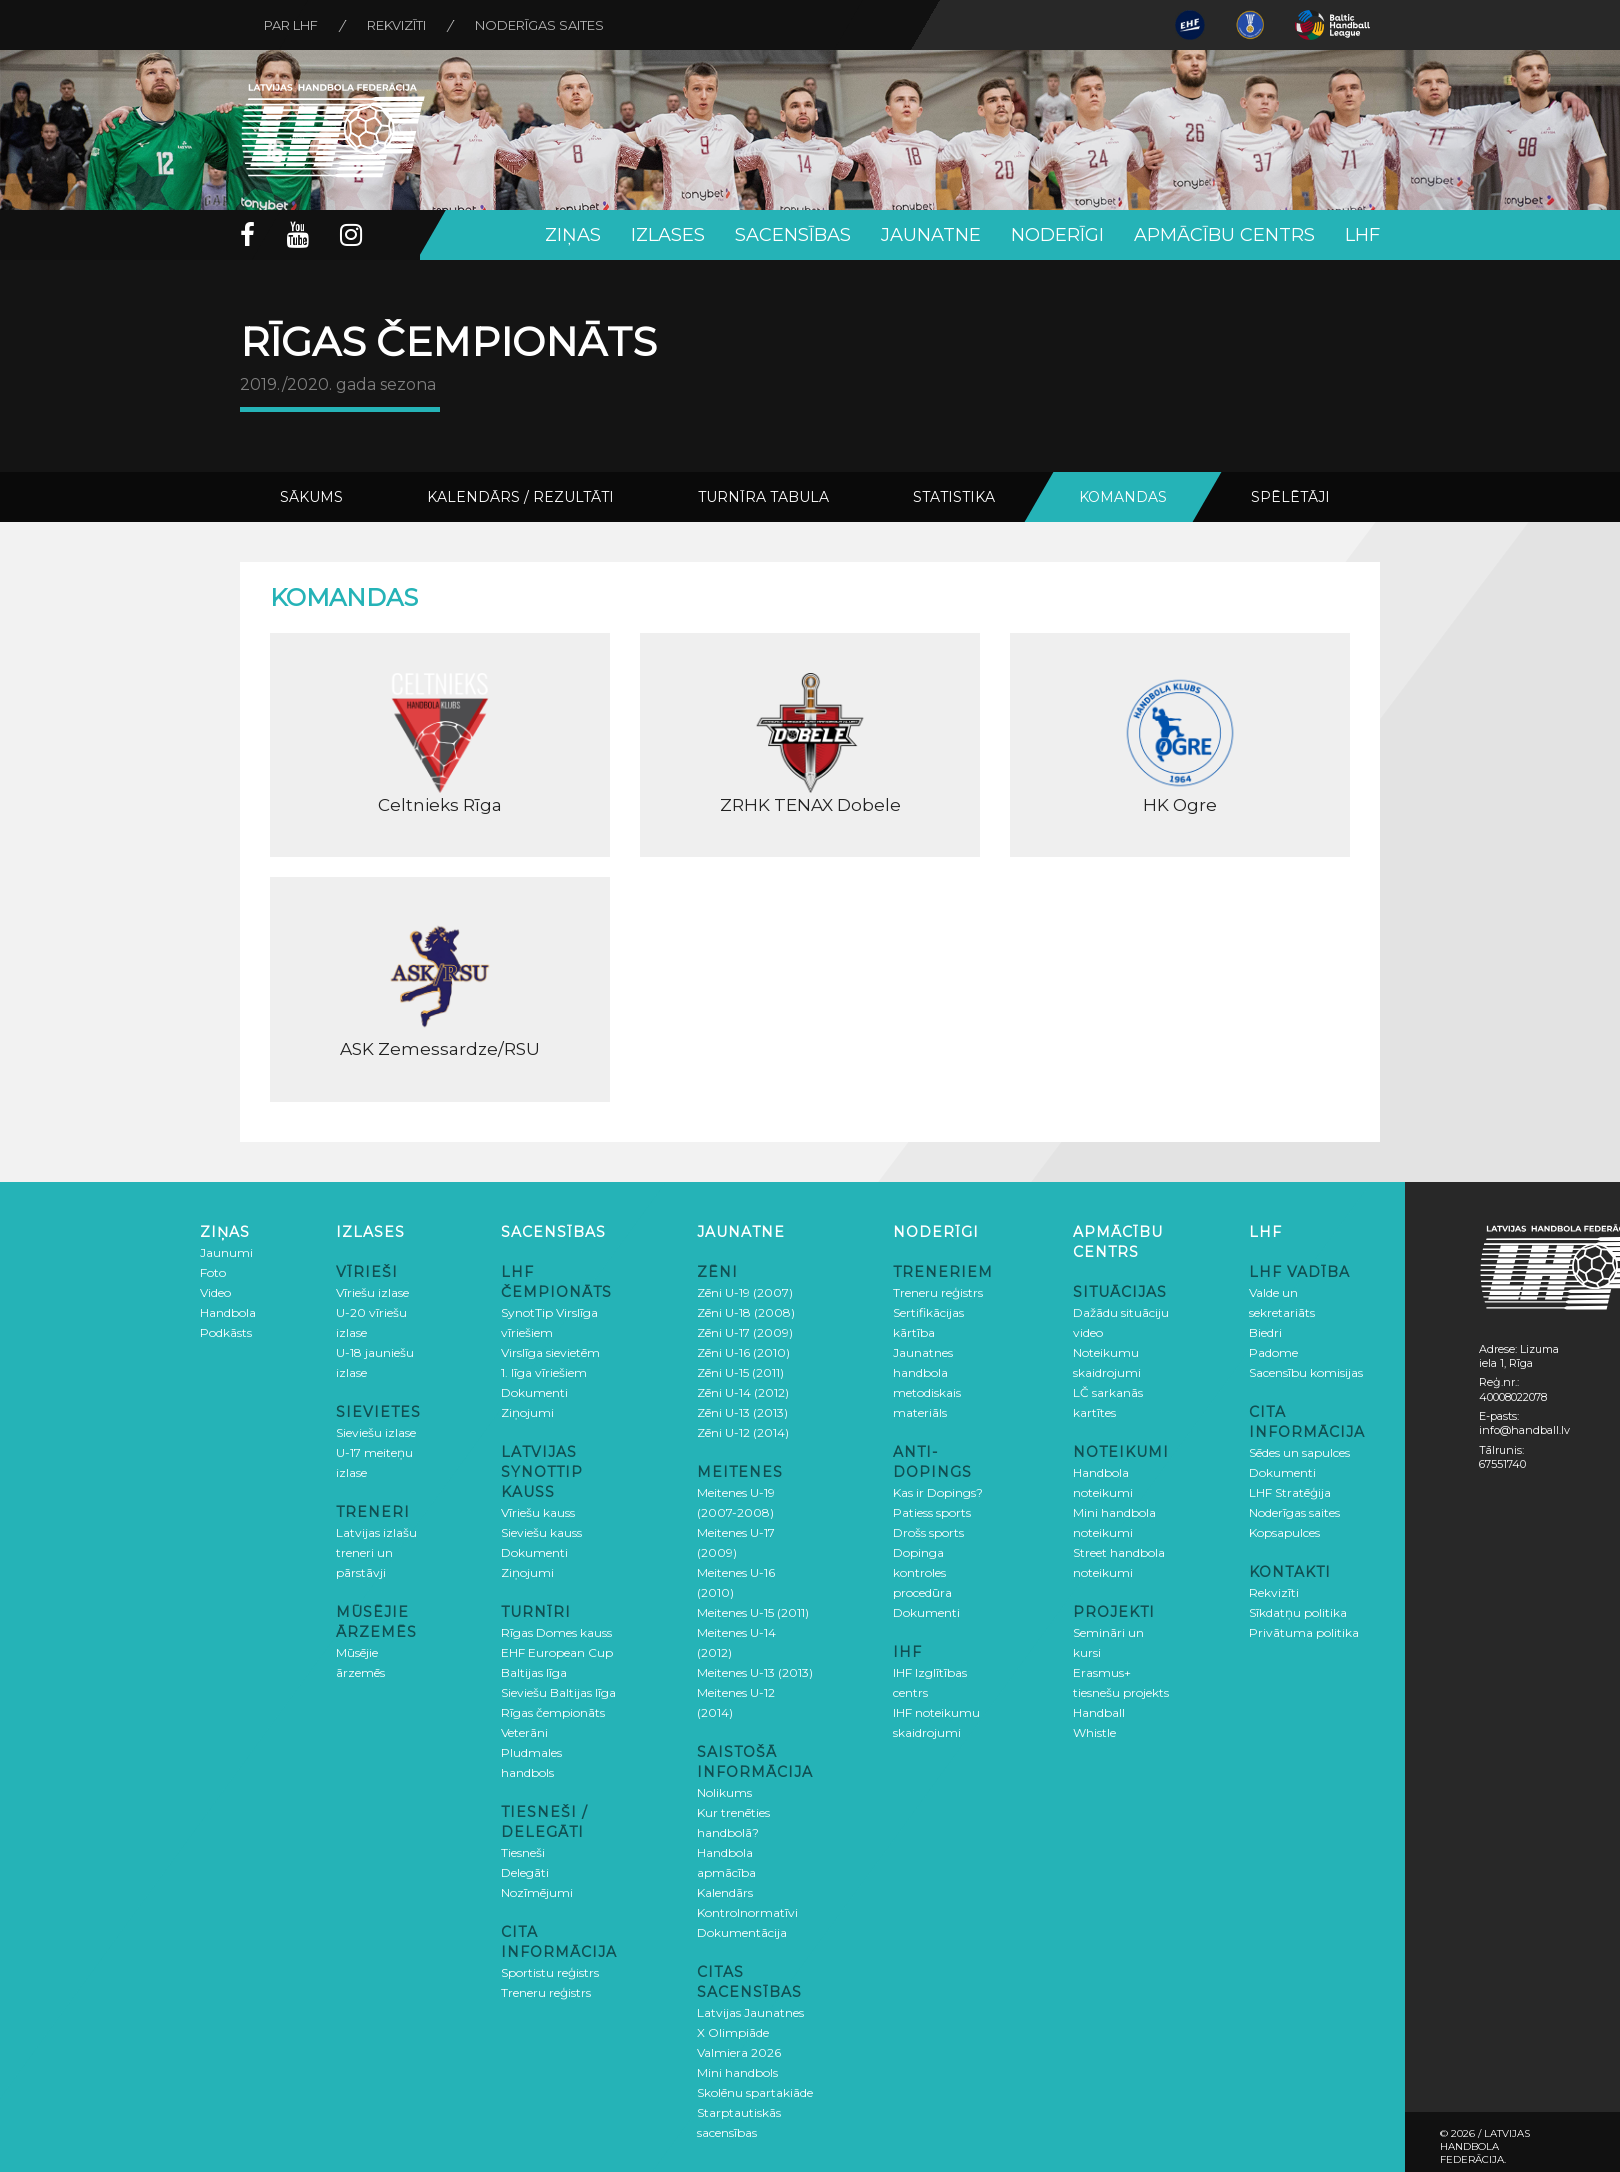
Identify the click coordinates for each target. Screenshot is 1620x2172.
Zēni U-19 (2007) (745, 1292)
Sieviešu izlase (376, 1432)
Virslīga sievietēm (550, 1352)
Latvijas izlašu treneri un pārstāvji (376, 1552)
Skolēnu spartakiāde (755, 2092)
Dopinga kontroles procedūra (922, 1572)
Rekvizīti (398, 25)
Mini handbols (737, 2072)
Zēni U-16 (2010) (743, 1352)
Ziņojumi (527, 1412)
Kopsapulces (1284, 1532)
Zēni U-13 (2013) (742, 1412)
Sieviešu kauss (541, 1532)
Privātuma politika (1304, 1632)
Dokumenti (534, 1392)
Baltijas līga (534, 1672)
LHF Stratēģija (1290, 1492)
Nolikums (724, 1792)
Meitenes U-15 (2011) (753, 1612)
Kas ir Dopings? (938, 1492)
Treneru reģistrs (546, 1992)
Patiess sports (932, 1512)
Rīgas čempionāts (553, 1712)
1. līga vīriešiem (544, 1372)
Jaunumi (226, 1252)
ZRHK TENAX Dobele (810, 744)
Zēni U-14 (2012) (743, 1392)
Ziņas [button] (573, 235)
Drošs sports (928, 1532)
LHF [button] (1362, 235)
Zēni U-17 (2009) (745, 1332)
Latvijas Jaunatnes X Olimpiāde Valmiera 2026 (750, 2032)
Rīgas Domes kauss (556, 1632)
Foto (213, 1272)
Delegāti (525, 1872)
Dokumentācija (742, 1932)
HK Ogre (1180, 744)
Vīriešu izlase (372, 1292)
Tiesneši (523, 1852)
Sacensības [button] (793, 235)
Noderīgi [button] (1057, 235)
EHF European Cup (557, 1652)
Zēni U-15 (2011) (740, 1372)
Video (215, 1292)
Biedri (1265, 1332)
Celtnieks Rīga (440, 744)
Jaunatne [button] (931, 235)
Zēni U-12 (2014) (743, 1432)
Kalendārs (725, 1892)
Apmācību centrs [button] (1224, 235)
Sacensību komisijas (1306, 1372)
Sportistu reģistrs (550, 1972)
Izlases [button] (668, 235)
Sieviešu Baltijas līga (558, 1692)
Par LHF (292, 25)
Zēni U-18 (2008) (746, 1312)
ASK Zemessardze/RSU (440, 988)
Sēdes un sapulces (1299, 1452)
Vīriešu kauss (538, 1512)
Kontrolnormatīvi (747, 1912)
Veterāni (524, 1732)
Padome (1273, 1352)
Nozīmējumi (537, 1892)
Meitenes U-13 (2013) (755, 1672)
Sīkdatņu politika (1298, 1612)
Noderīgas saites (542, 25)
